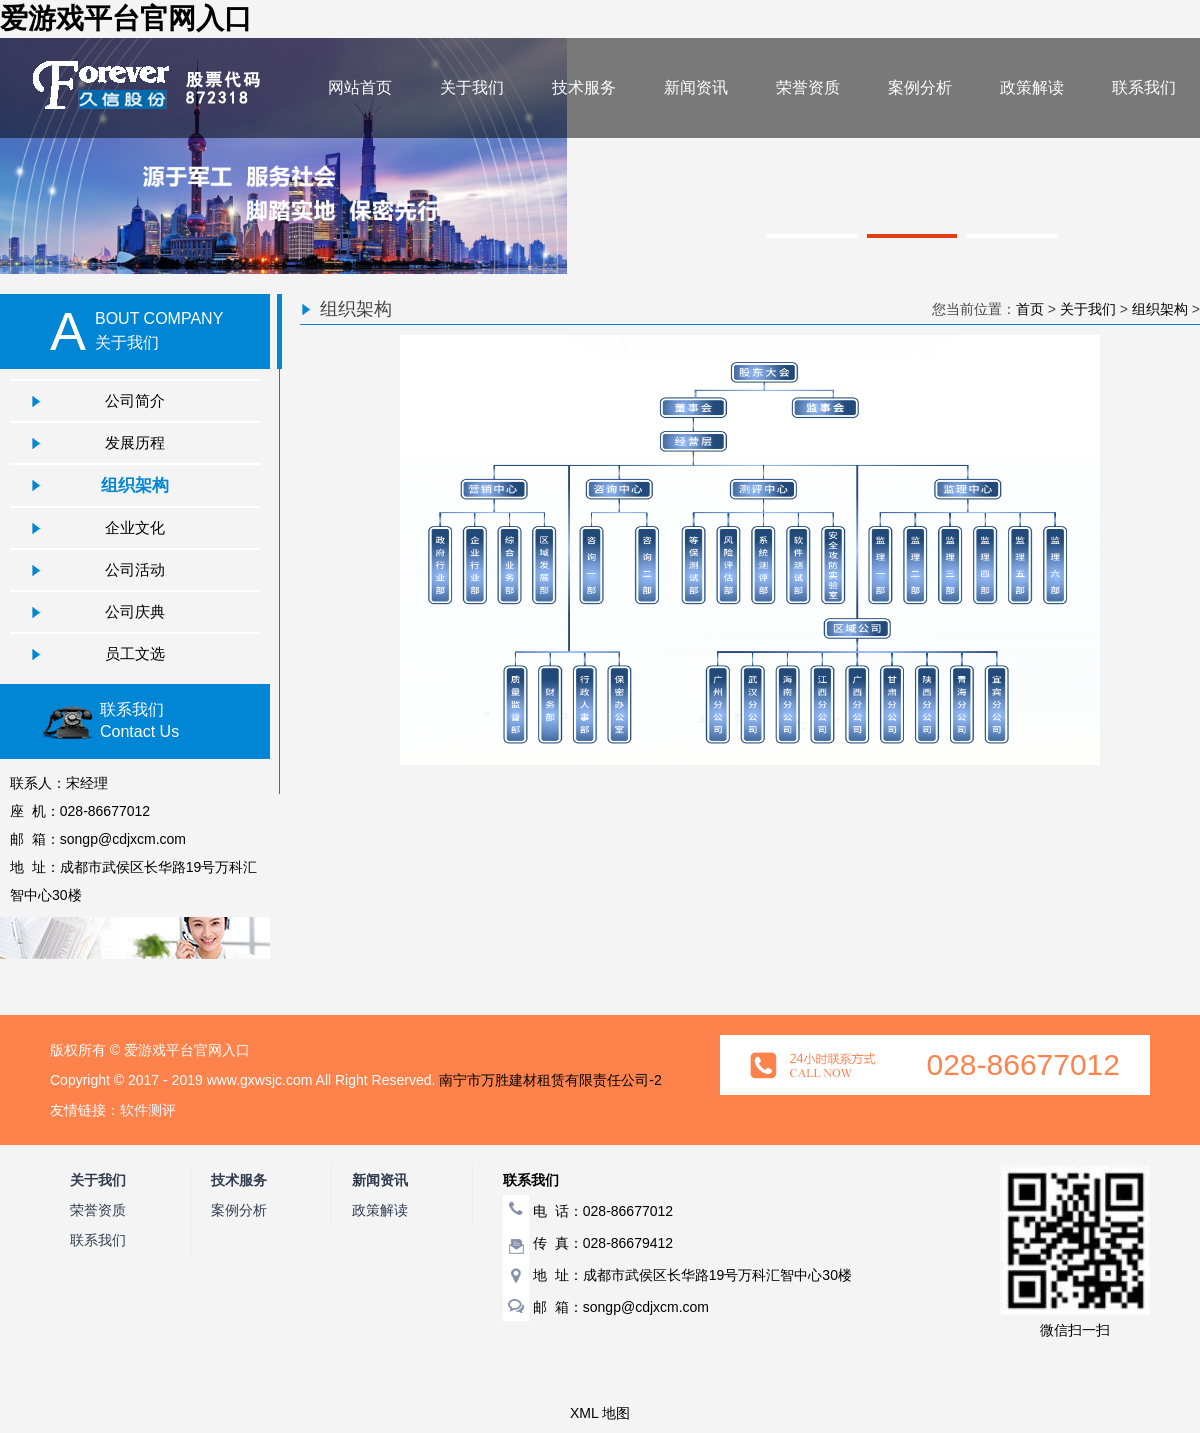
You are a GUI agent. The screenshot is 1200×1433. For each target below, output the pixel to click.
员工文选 (135, 653)
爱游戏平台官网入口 (126, 18)
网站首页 (360, 87)
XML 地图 (600, 1413)
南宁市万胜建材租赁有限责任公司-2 (550, 1080)
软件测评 (148, 1110)
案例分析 (920, 87)
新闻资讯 (696, 87)
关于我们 (472, 87)
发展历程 (135, 442)
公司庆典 (135, 611)
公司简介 (135, 400)
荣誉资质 (808, 87)
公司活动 (135, 569)
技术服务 (584, 87)
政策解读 (1032, 87)
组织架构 (135, 485)
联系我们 (1144, 87)
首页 (1030, 309)
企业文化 (135, 527)
